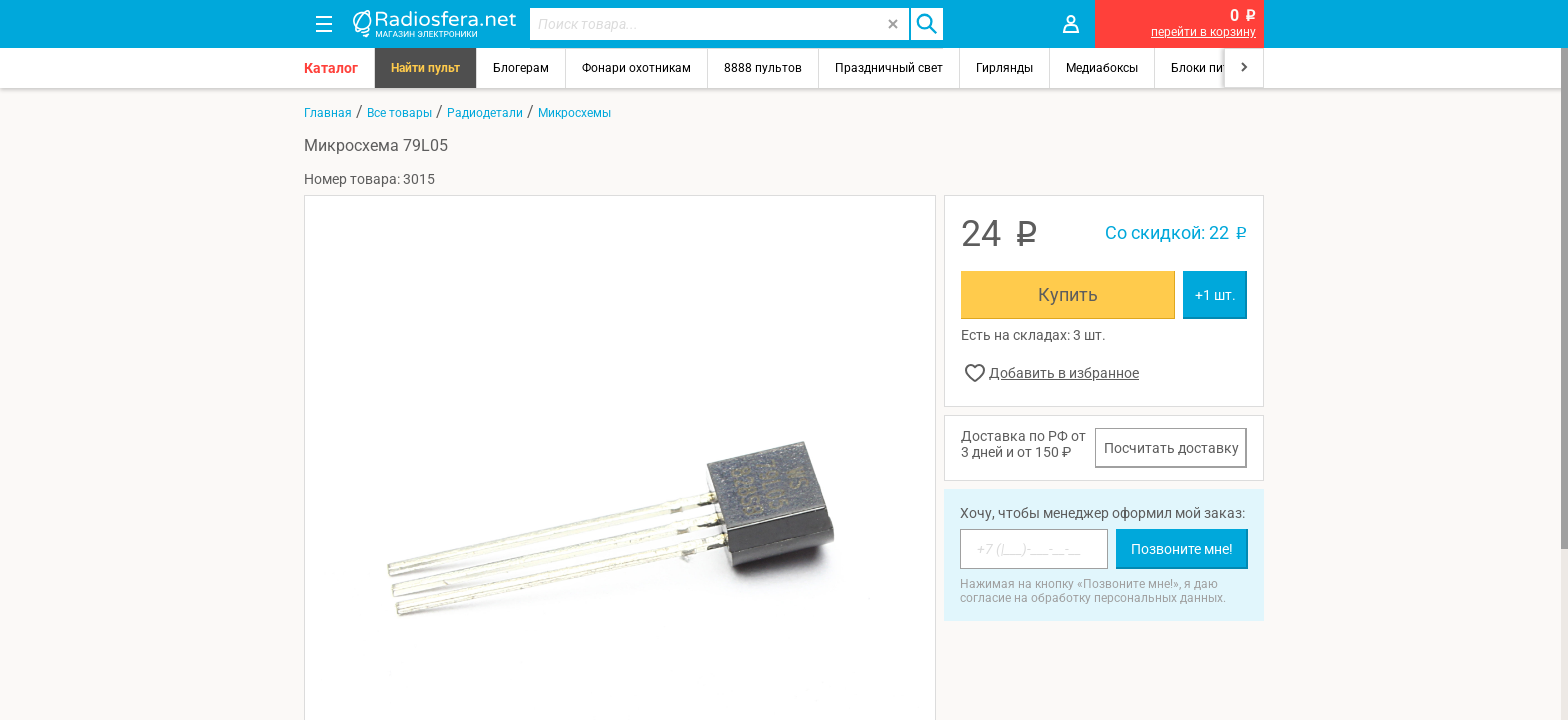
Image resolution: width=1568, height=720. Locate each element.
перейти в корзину (1203, 32)
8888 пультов (763, 68)
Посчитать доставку (1171, 448)
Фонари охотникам (636, 68)
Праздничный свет (889, 68)
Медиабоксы (1102, 68)
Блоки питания (1214, 68)
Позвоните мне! (1182, 549)
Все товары (399, 113)
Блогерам (521, 68)
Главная (328, 113)
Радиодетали (485, 113)
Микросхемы (574, 113)
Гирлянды (1004, 68)
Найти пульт (425, 68)
